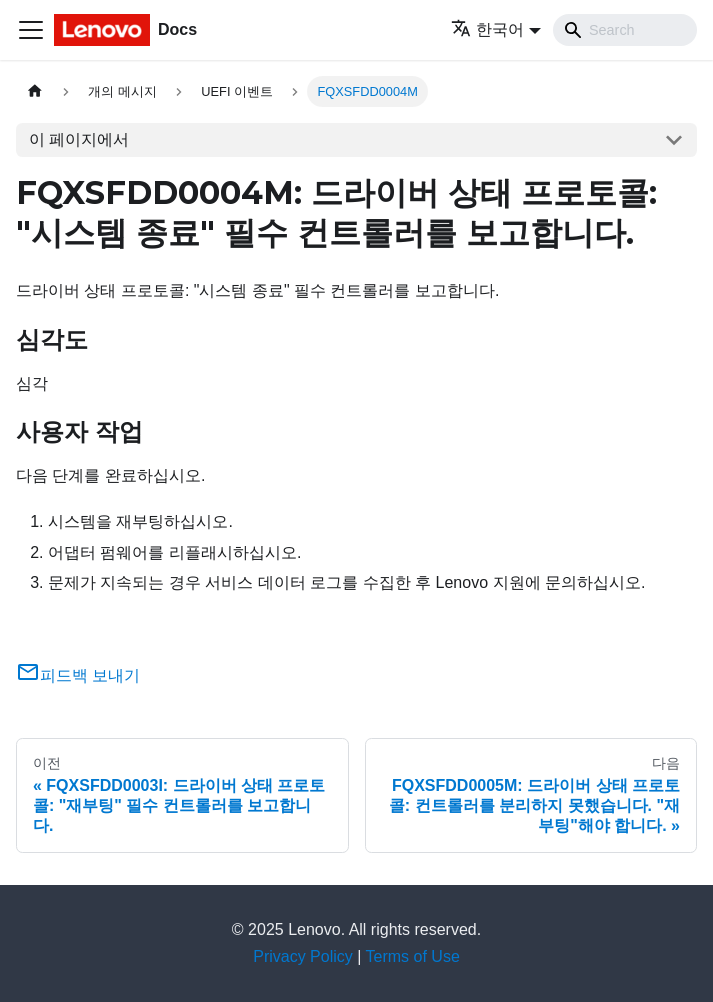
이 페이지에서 (79, 139)
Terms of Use (413, 956)
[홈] (35, 91)
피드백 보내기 (78, 675)
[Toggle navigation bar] (31, 30)
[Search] (625, 30)
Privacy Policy (303, 956)
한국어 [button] (487, 29)
